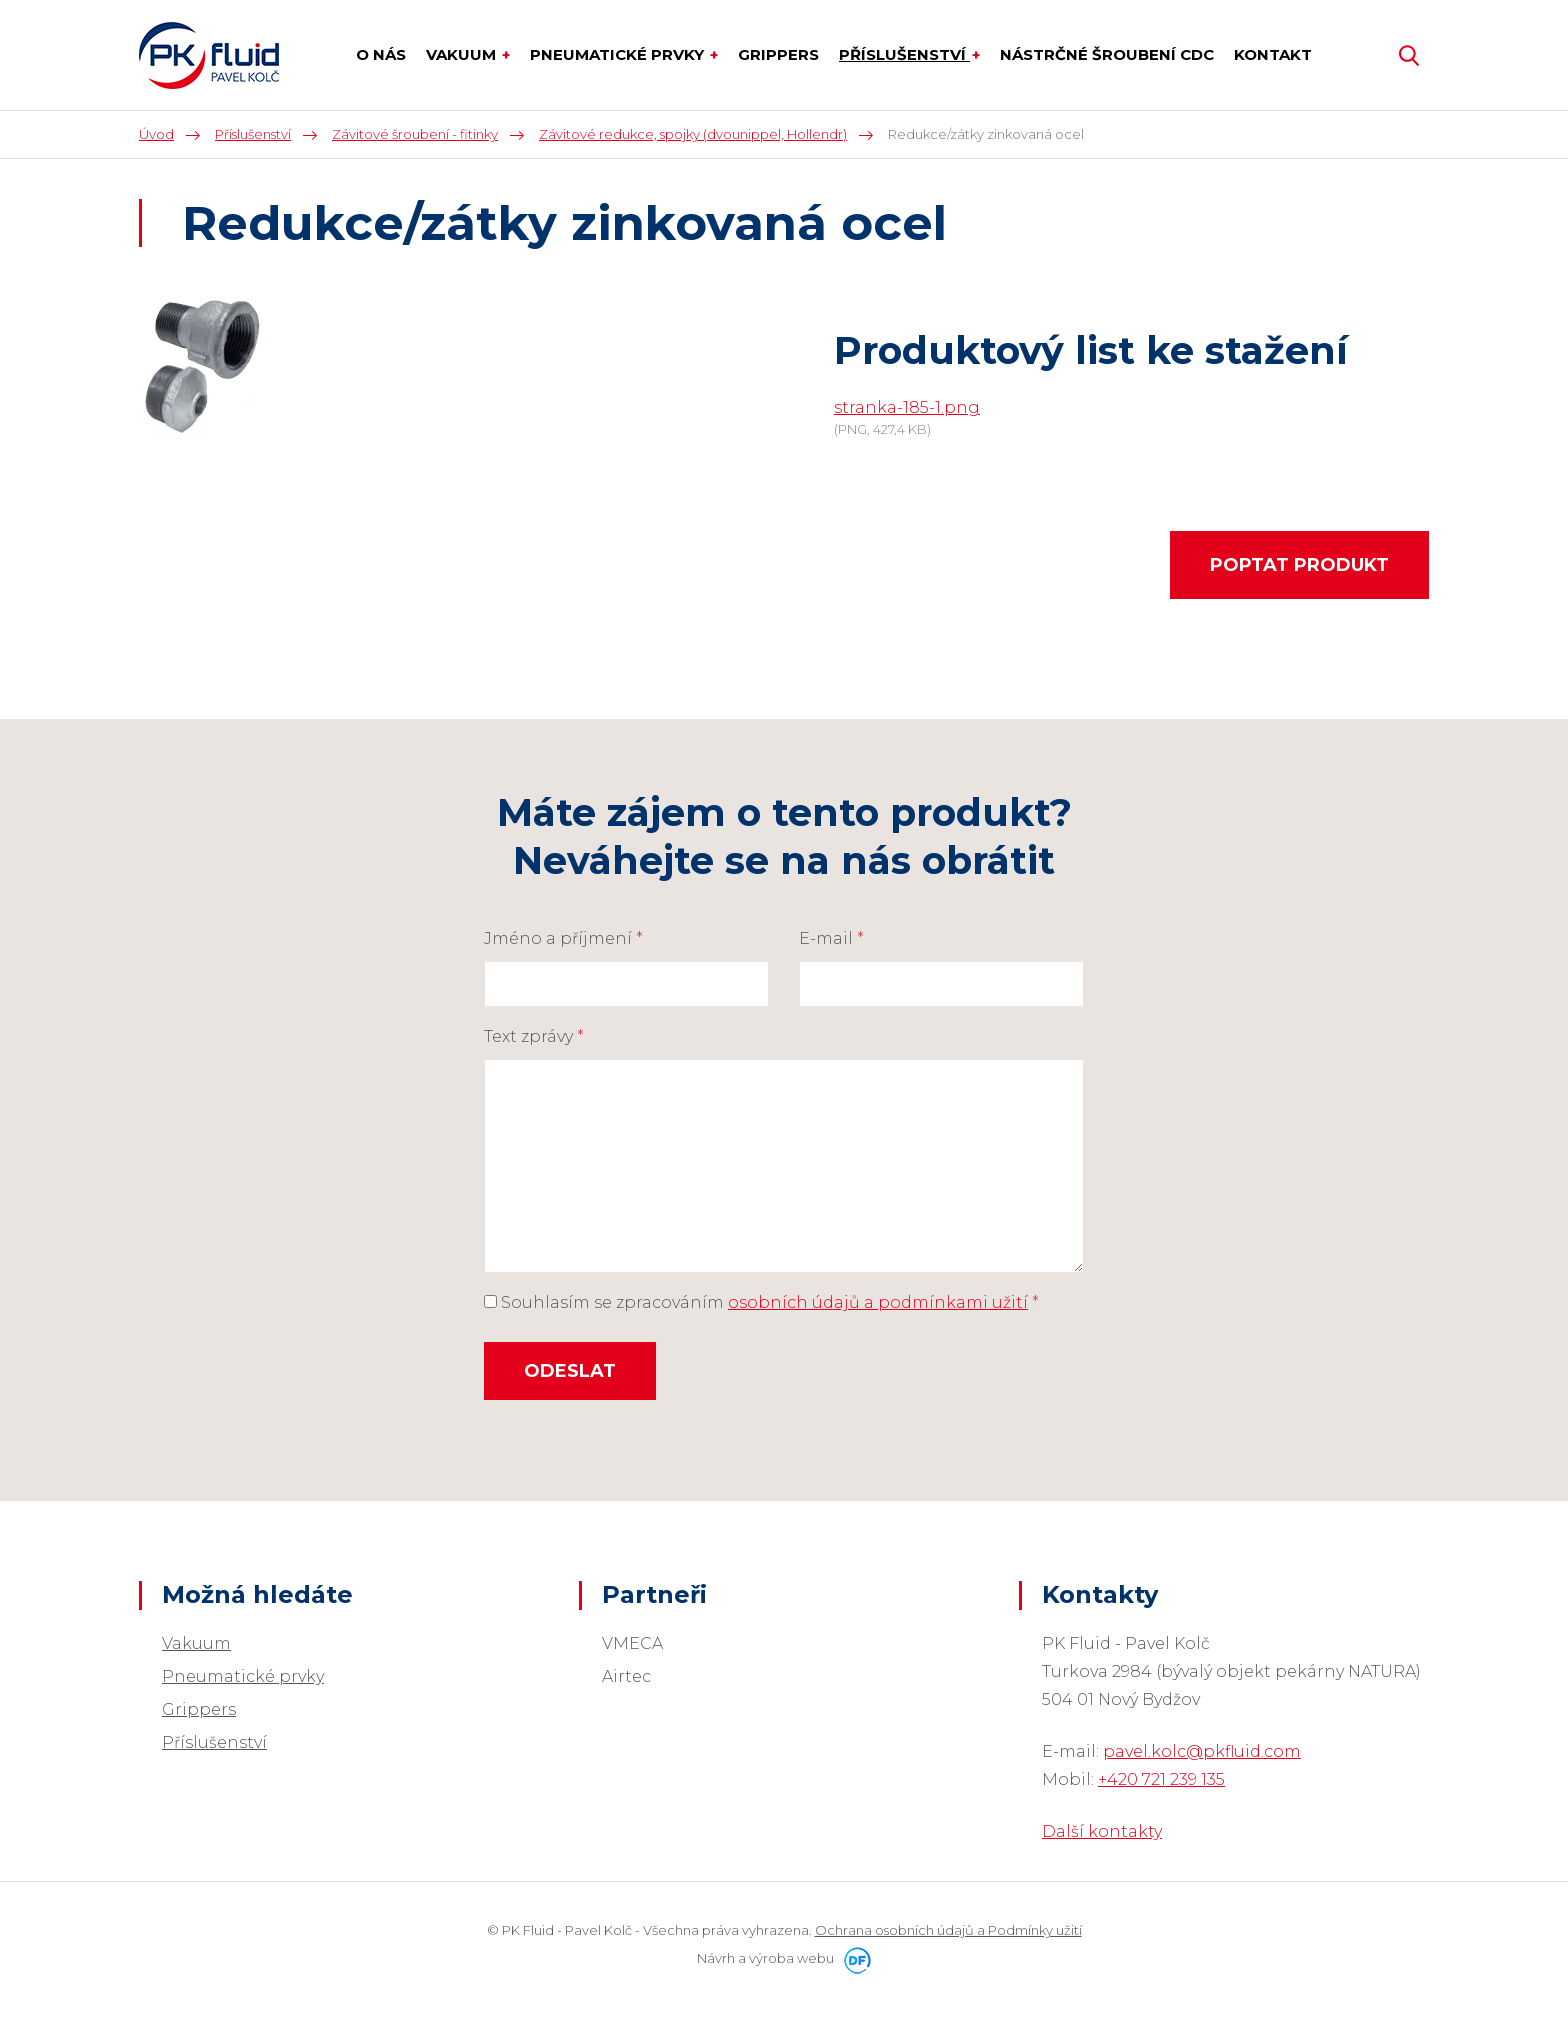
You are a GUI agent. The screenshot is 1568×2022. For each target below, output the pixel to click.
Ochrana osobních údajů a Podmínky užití (948, 1930)
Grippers (199, 1709)
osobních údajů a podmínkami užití (878, 1302)
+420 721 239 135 (1161, 1779)
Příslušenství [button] (904, 54)
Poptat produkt (1299, 565)
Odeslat (570, 1371)
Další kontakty (1102, 1831)
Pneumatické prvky (243, 1676)
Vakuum (196, 1643)
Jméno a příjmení (563, 938)
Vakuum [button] (463, 54)
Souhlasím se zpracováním (761, 1302)
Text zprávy (534, 1036)
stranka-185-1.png (907, 407)
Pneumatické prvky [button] (619, 54)
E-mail (831, 938)
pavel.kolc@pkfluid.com (1202, 1751)
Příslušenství (214, 1742)
